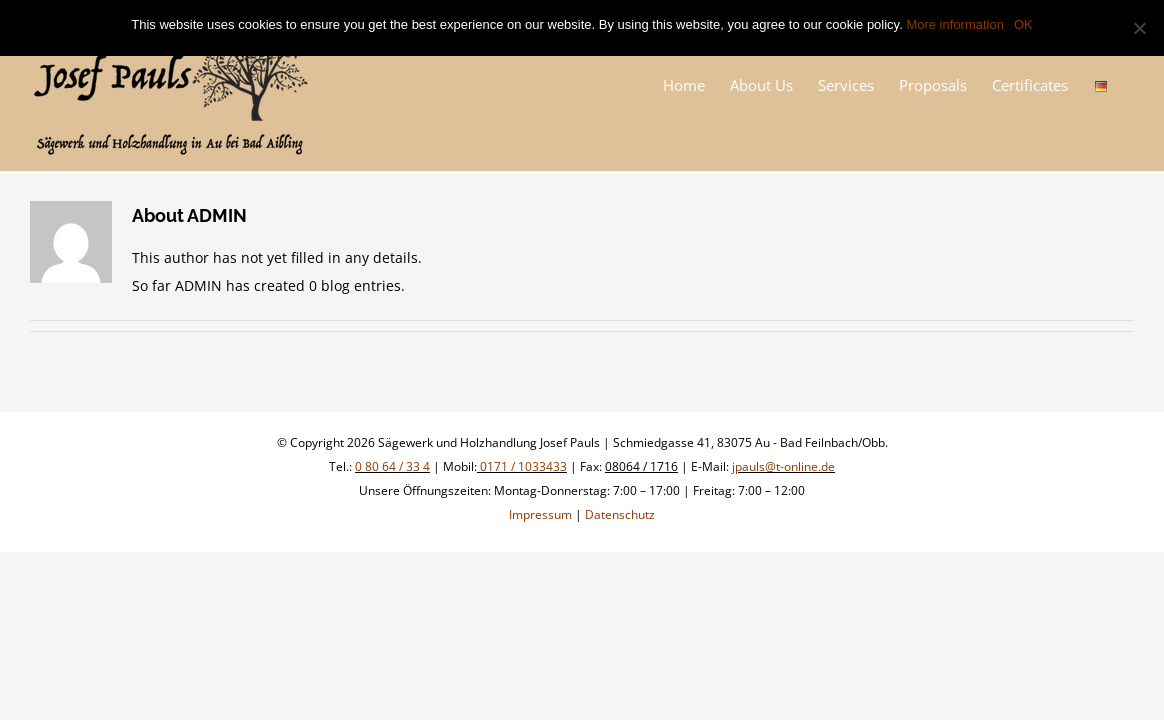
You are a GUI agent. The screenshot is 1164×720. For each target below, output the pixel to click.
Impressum (540, 514)
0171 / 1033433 (522, 466)
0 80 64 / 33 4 (392, 466)
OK (1023, 24)
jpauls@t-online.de (783, 466)
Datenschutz (620, 514)
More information (955, 24)
